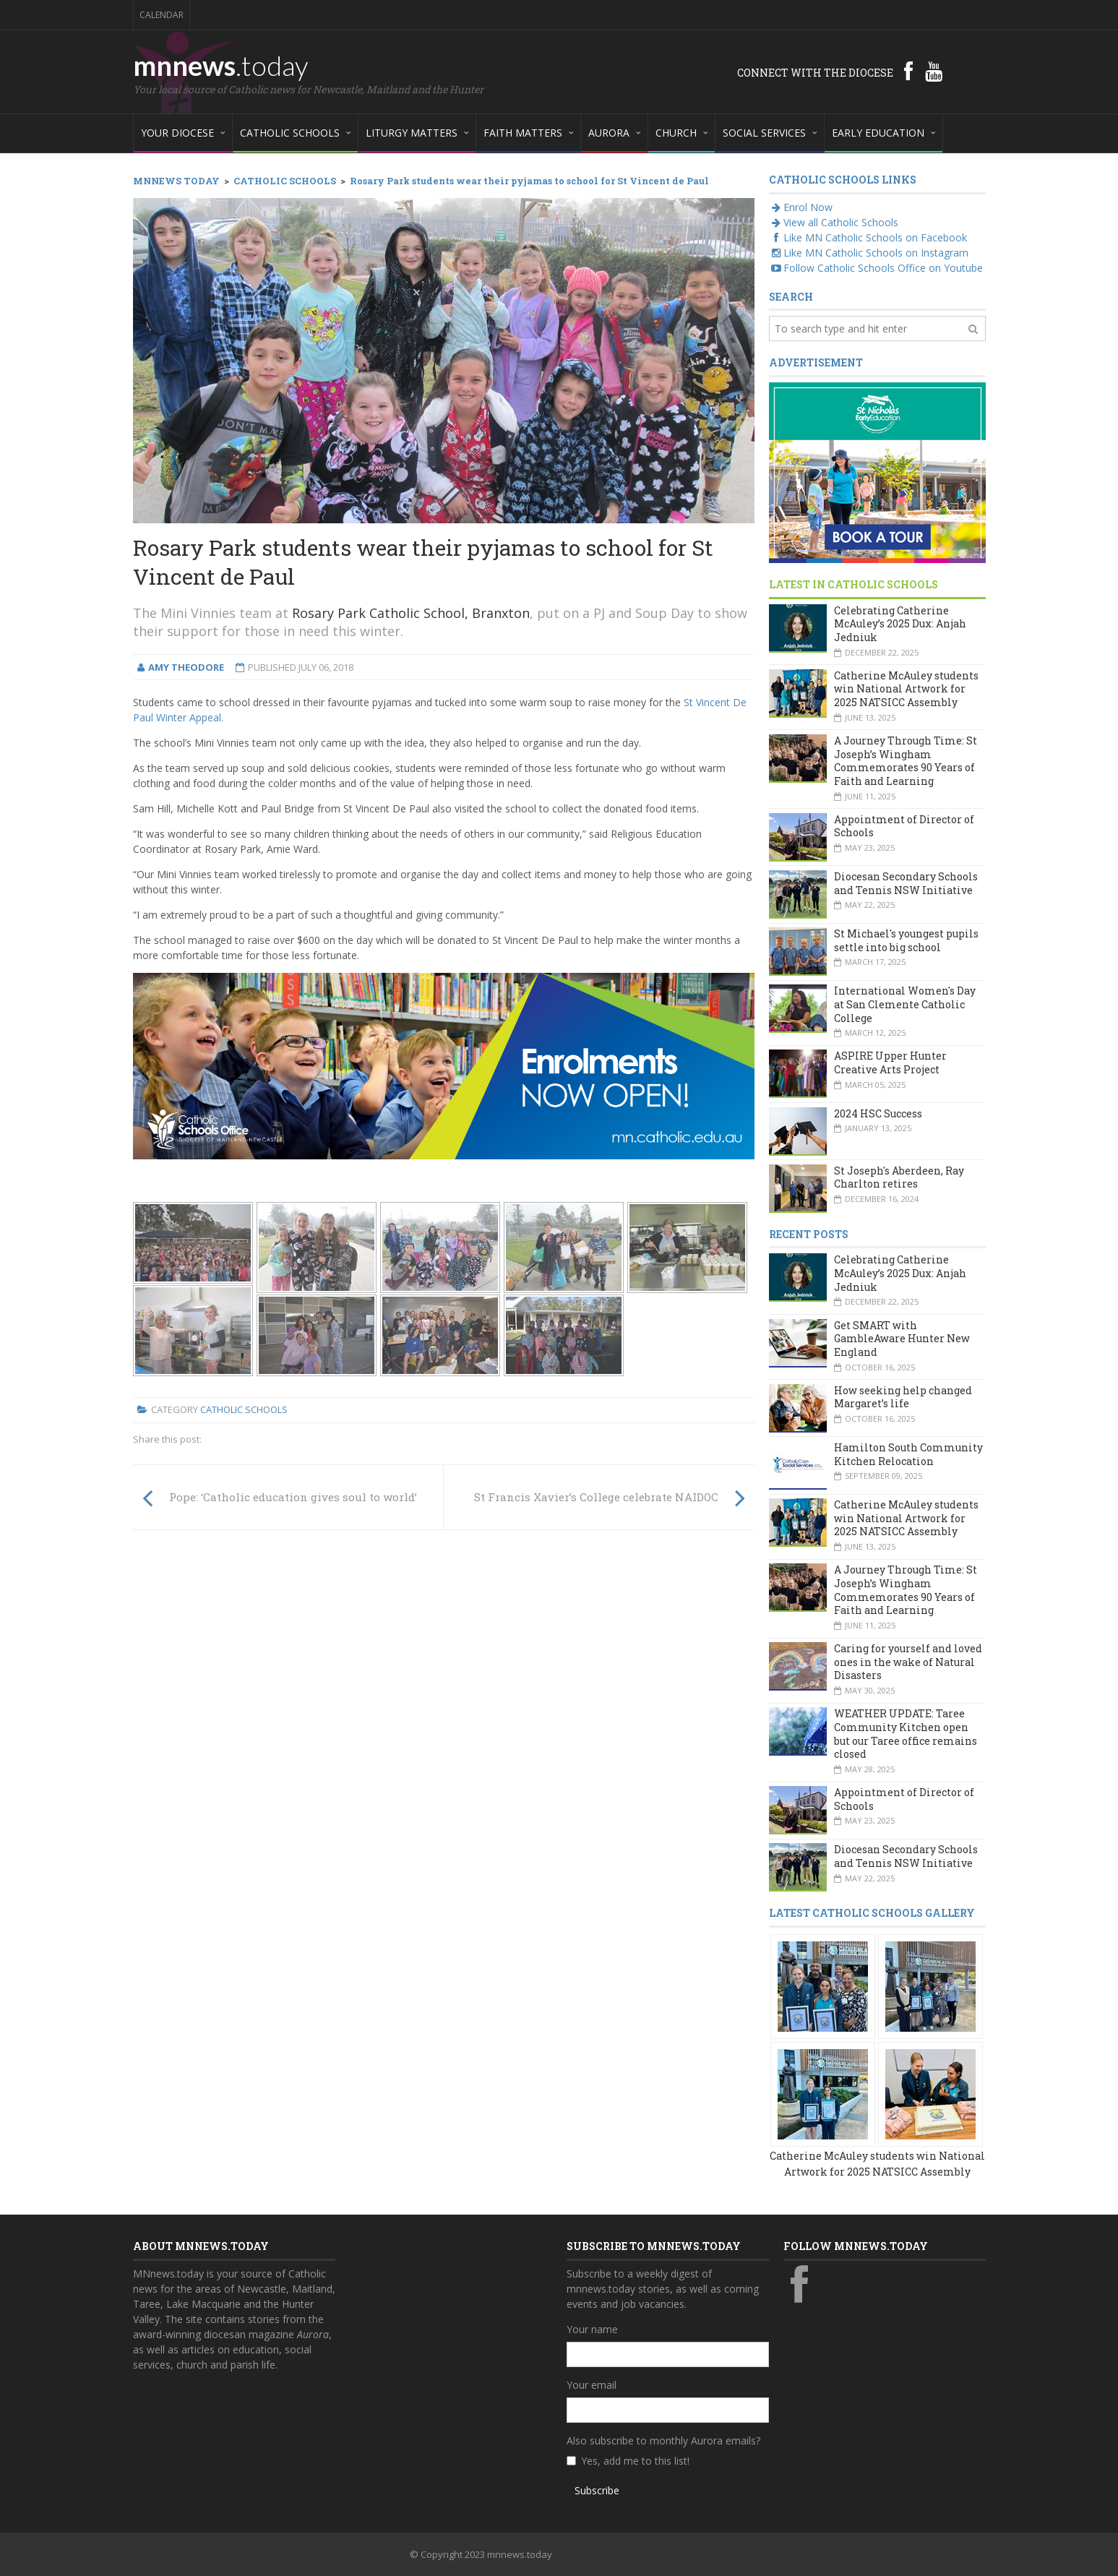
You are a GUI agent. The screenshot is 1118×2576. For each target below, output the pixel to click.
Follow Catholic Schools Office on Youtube (876, 268)
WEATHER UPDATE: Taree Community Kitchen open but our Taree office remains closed (905, 1733)
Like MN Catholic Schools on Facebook (868, 237)
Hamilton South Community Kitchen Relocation (908, 1454)
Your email (591, 2385)
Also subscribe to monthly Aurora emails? (663, 2440)
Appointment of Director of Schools (904, 826)
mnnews (221, 65)
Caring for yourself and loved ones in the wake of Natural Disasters (908, 1661)
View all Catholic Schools (833, 222)
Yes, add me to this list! (635, 2461)
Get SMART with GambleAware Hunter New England (902, 1338)
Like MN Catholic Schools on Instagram (868, 252)
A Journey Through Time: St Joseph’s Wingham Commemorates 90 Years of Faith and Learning (905, 761)
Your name (592, 2329)
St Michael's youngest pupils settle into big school (906, 940)
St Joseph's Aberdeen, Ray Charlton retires (899, 1177)
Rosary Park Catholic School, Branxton (411, 613)
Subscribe (597, 2490)
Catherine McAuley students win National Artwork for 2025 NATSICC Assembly (906, 689)
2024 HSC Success (878, 1113)
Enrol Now (801, 207)
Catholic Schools (244, 1409)
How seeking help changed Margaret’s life (903, 1397)
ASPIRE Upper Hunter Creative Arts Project (890, 1062)
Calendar (161, 15)
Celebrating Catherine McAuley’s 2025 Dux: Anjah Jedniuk (900, 624)
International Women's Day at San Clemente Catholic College (905, 1004)
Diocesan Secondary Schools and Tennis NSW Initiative (906, 883)
